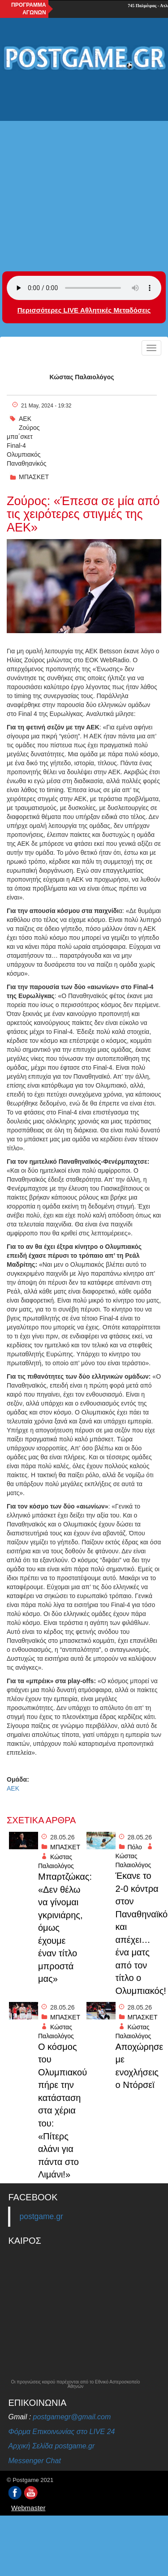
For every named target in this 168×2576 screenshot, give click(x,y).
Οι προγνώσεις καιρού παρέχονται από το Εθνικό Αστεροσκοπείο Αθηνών (75, 2384)
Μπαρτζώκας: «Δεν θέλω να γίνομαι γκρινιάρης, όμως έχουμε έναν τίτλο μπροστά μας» (60, 1928)
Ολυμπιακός (24, 454)
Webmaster (28, 2508)
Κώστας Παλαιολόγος (82, 377)
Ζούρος (29, 427)
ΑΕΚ (25, 418)
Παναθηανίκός (26, 463)
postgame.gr (41, 2216)
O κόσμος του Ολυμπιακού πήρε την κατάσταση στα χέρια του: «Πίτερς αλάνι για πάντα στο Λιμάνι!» (60, 2111)
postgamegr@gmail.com (72, 2417)
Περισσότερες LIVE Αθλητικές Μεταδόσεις (84, 310)
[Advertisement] (84, 165)
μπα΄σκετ (20, 436)
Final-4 (16, 445)
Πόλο (135, 1847)
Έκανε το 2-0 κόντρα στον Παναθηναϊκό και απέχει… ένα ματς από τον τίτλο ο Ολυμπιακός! (137, 1933)
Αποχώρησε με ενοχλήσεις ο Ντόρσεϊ (137, 2066)
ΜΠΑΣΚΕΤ (34, 476)
